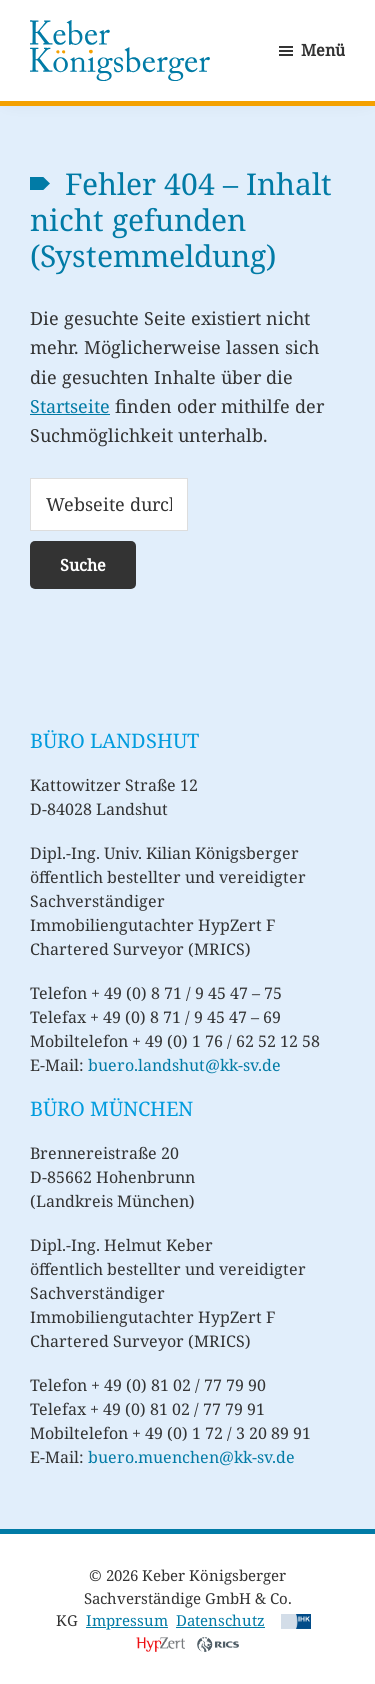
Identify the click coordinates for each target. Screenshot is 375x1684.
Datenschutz (220, 1620)
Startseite (70, 406)
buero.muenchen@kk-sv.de (191, 1457)
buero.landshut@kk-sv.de (184, 1065)
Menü (323, 50)
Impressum (127, 1620)
